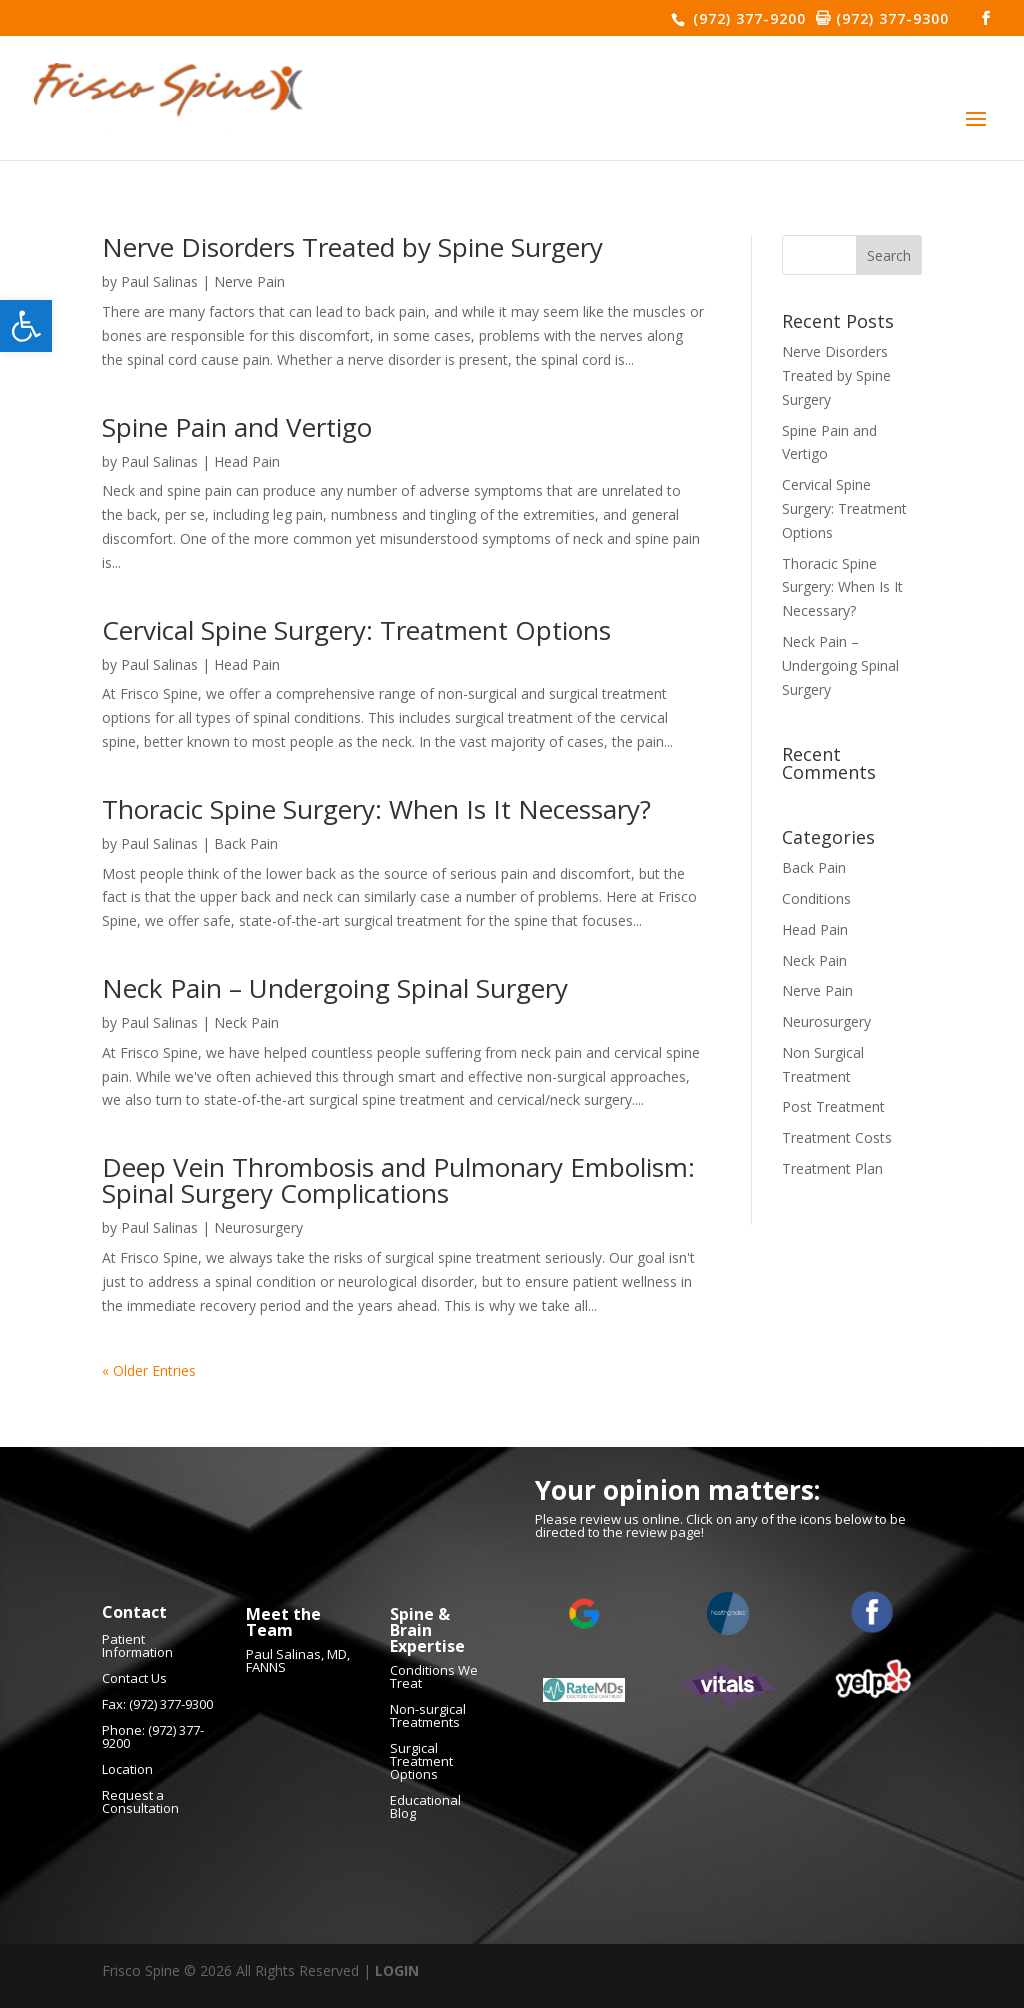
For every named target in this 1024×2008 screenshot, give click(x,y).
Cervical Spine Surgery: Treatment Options (356, 630)
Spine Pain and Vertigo (237, 427)
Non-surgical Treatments (428, 1715)
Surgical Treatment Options (421, 1761)
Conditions (816, 898)
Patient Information (137, 1645)
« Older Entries (149, 1370)
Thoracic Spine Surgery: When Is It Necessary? (376, 809)
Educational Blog (425, 1806)
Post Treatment (833, 1106)
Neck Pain (246, 1022)
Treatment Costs (837, 1137)
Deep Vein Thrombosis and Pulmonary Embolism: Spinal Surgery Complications (398, 1180)
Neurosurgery (258, 1227)
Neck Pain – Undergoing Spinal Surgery (335, 988)
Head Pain (247, 461)
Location (127, 1769)
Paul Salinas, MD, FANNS (298, 1660)
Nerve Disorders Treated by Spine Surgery (352, 247)
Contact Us (134, 1678)
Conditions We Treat (434, 1676)
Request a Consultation (140, 1801)
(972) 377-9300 (890, 18)
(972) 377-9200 (747, 18)
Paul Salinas (159, 281)
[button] (26, 326)
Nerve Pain (249, 281)
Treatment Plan (832, 1168)
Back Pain (246, 843)
